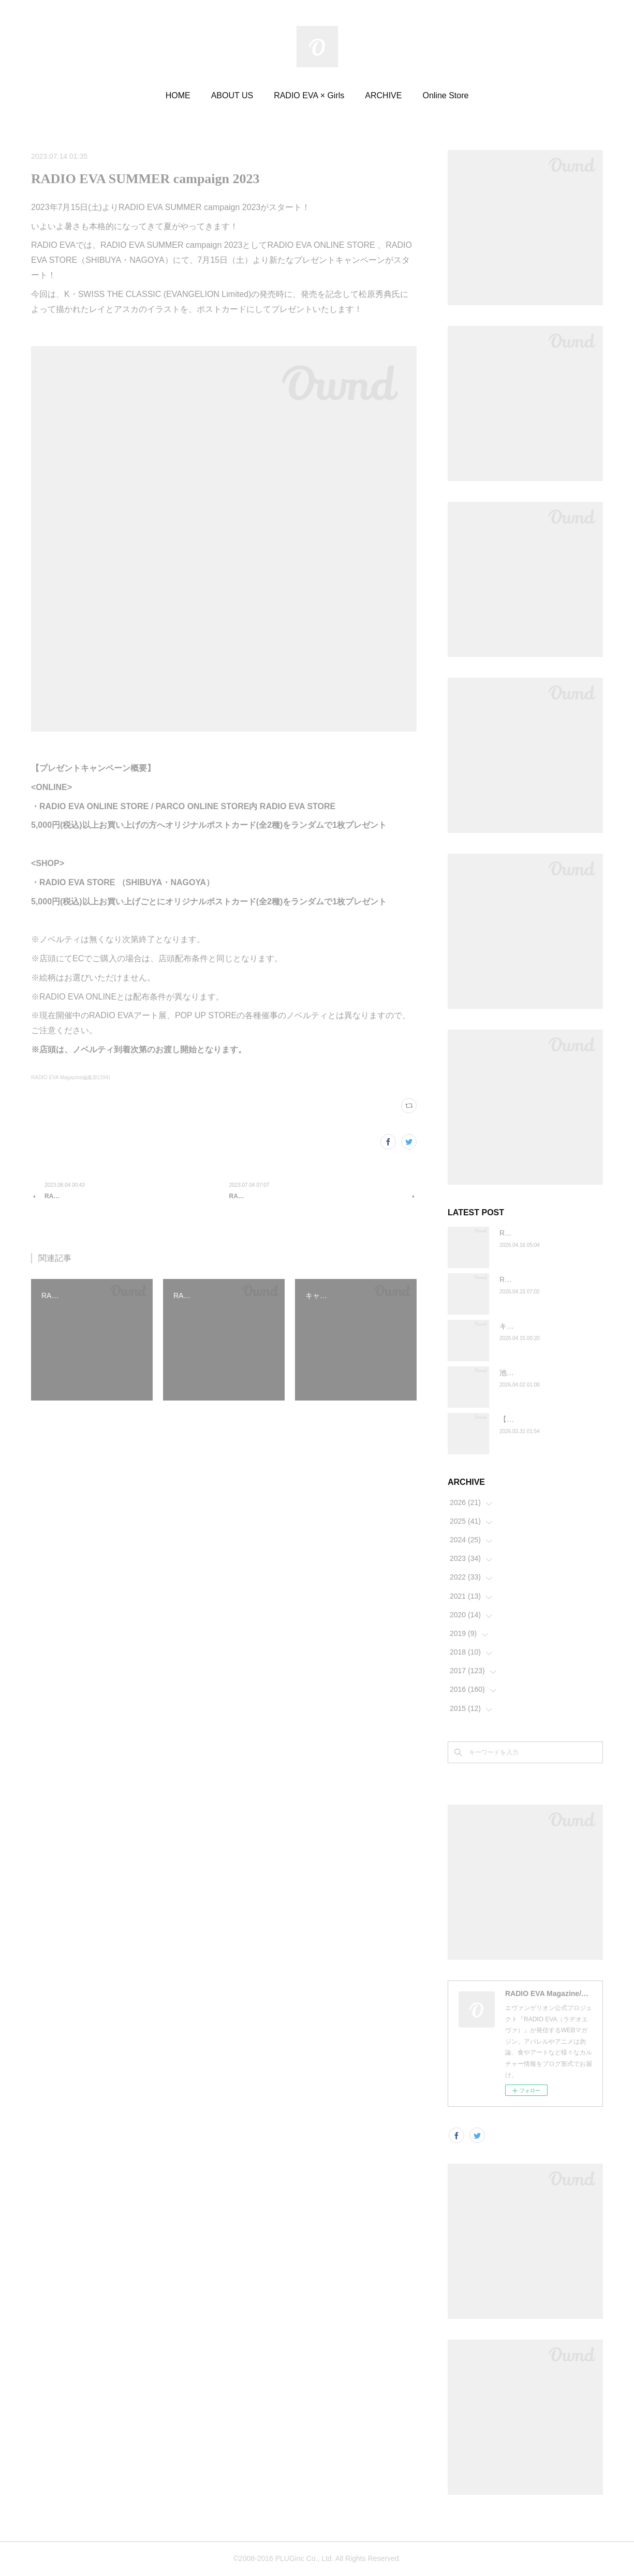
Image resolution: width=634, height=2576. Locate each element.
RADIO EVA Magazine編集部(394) (70, 1077)
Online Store (445, 95)
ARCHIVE (383, 95)
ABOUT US (232, 95)
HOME (178, 95)
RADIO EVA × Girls (309, 95)
